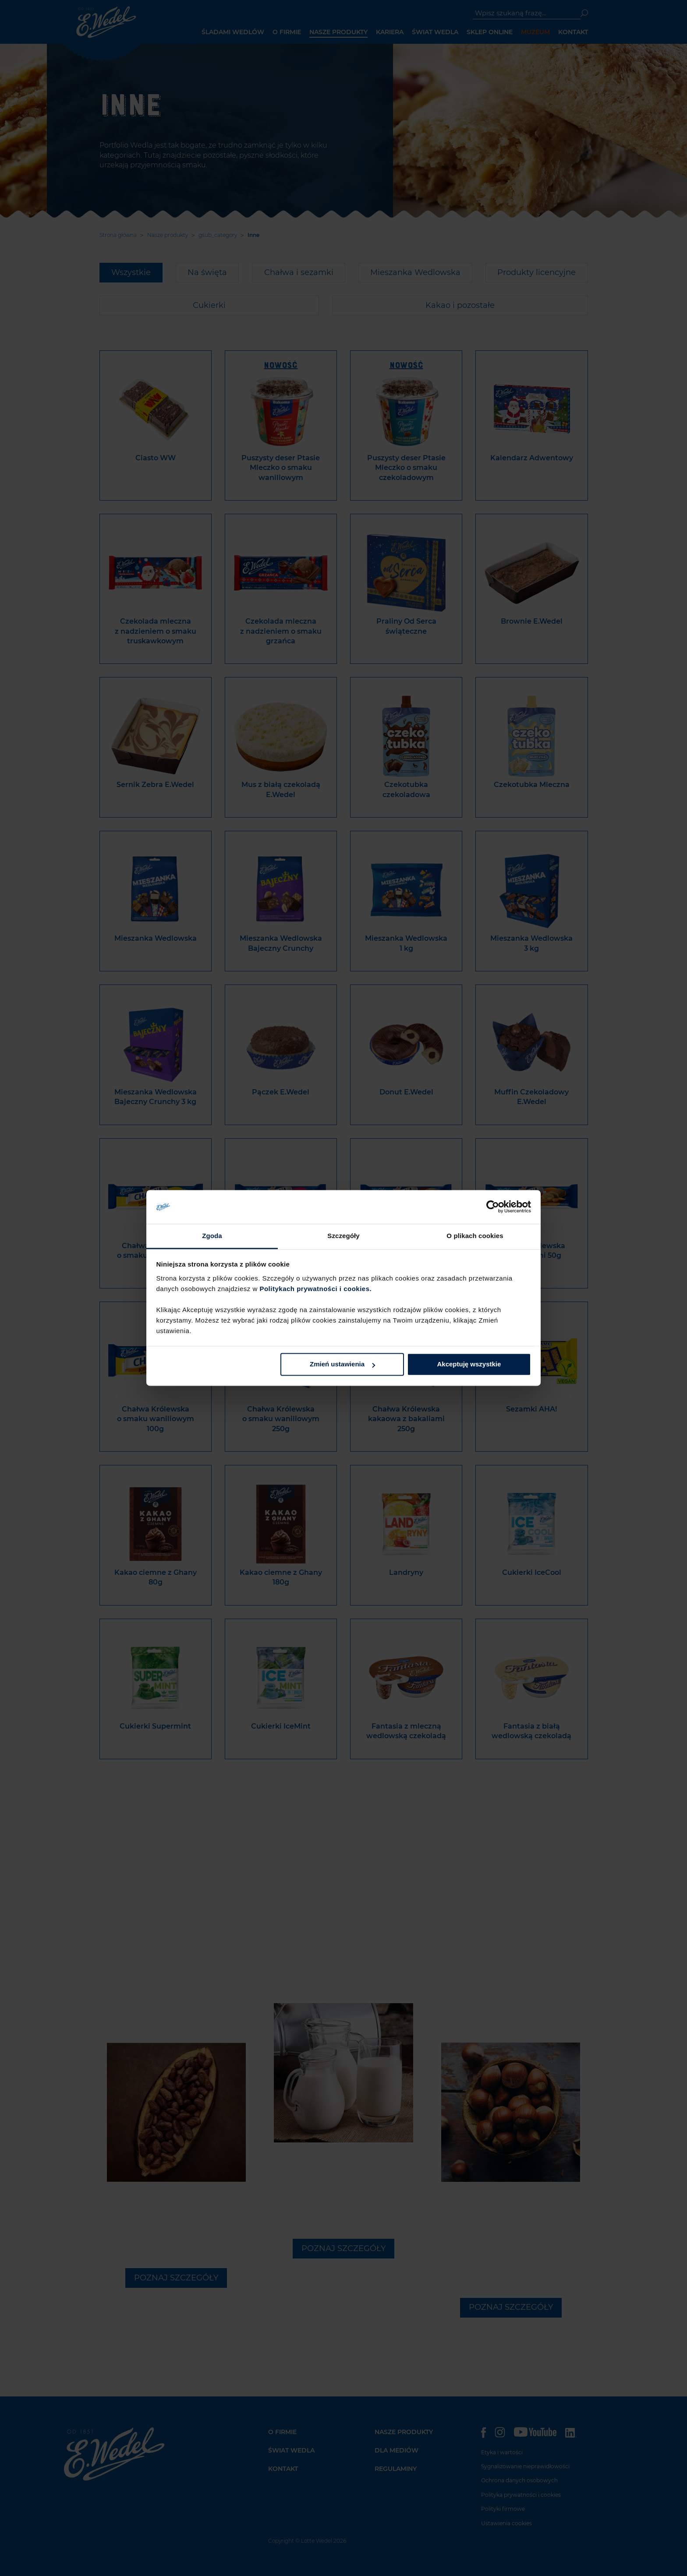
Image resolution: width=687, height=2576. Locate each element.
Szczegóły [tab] (343, 1235)
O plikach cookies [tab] (474, 1235)
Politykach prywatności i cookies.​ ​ (316, 1288)
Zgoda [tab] (212, 1235)
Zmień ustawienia (342, 1364)
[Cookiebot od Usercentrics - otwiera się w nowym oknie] (492, 1207)
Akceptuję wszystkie (469, 1364)
